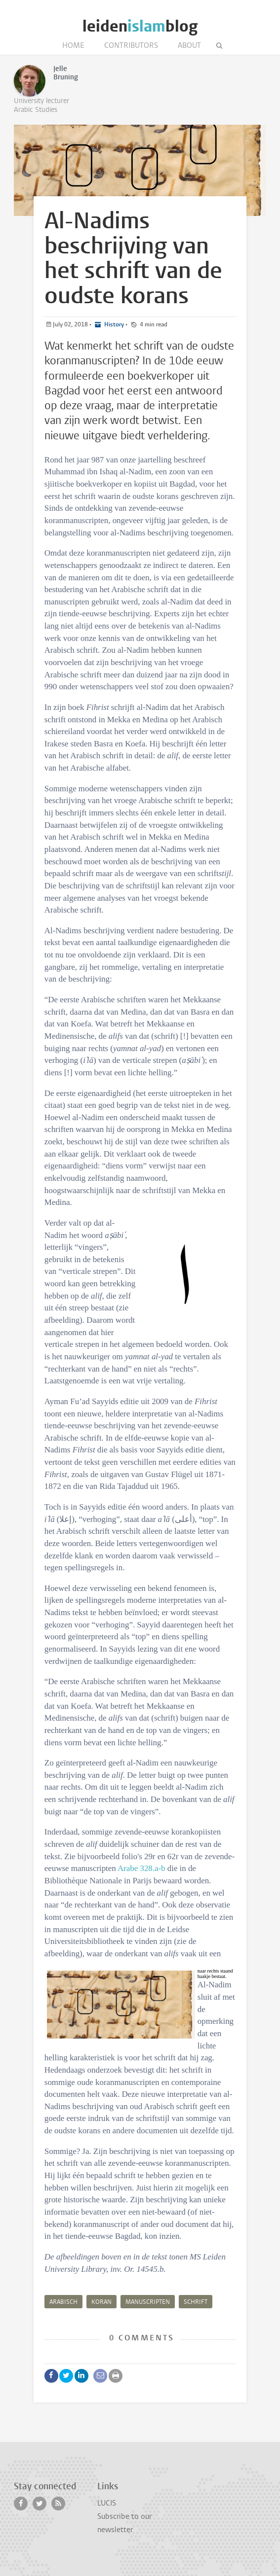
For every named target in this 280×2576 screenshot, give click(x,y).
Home (73, 45)
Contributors (131, 45)
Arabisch (63, 2302)
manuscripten (147, 2302)
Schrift (195, 2302)
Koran (101, 2302)
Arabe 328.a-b (141, 1868)
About (189, 45)
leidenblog (140, 26)
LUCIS (106, 2503)
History (113, 324)
